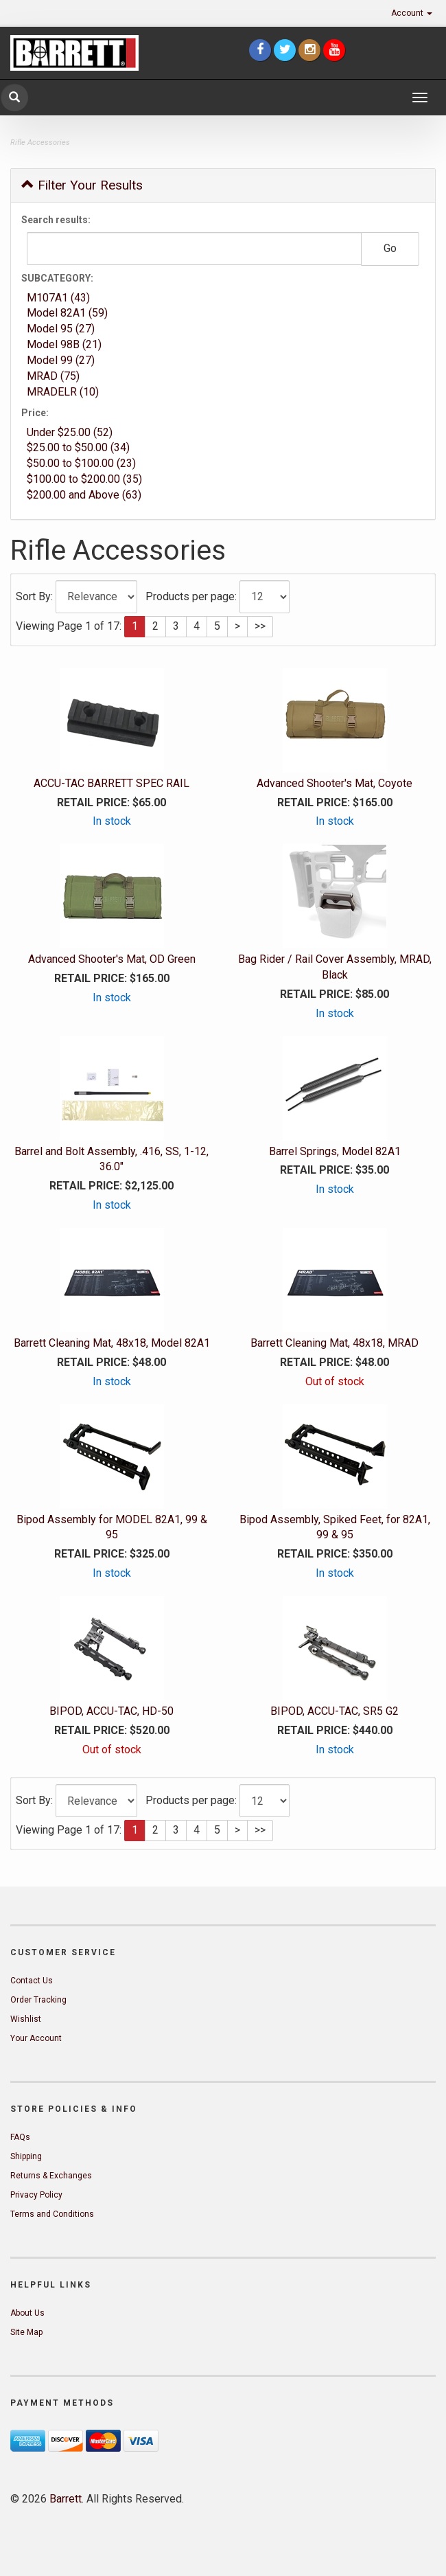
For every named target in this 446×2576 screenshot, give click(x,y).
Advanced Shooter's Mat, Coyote (334, 783)
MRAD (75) (53, 376)
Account (411, 13)
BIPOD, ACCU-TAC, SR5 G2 (334, 1711)
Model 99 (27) (61, 360)
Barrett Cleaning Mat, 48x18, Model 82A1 (112, 1342)
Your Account (36, 2038)
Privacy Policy (36, 2195)
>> (260, 625)
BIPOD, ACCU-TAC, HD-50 (111, 1711)
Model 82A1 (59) (67, 312)
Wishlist (25, 2019)
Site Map (26, 2332)
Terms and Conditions (52, 2214)
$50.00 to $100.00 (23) (81, 463)
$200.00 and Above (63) (84, 494)
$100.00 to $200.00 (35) (84, 479)
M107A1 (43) (58, 297)
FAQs (20, 2137)
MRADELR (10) (63, 391)
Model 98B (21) (64, 344)
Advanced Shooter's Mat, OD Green (112, 959)
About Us (27, 2313)
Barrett (65, 2498)
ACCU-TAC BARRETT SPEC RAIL (111, 783)
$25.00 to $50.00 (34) (78, 447)
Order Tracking (38, 2000)
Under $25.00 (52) (70, 432)
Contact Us (31, 1980)
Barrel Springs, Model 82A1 (335, 1151)
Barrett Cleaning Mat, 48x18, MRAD (334, 1342)
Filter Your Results (82, 185)
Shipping (26, 2156)
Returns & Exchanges (51, 2175)
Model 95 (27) (61, 328)
